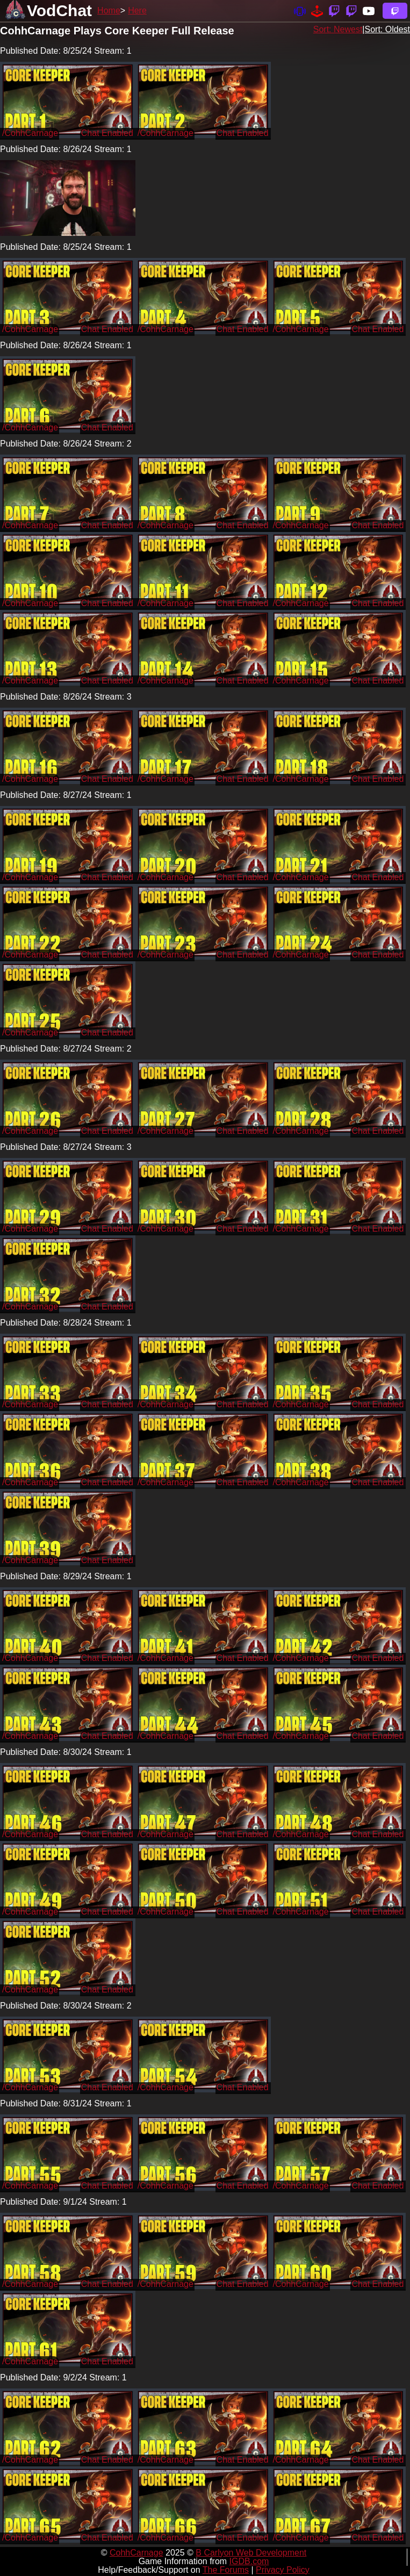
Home (108, 10)
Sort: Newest (338, 29)
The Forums (226, 2569)
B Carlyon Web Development (251, 2552)
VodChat (59, 10)
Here (137, 10)
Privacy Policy (283, 2569)
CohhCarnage (136, 2552)
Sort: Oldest (387, 29)
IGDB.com (249, 2561)
